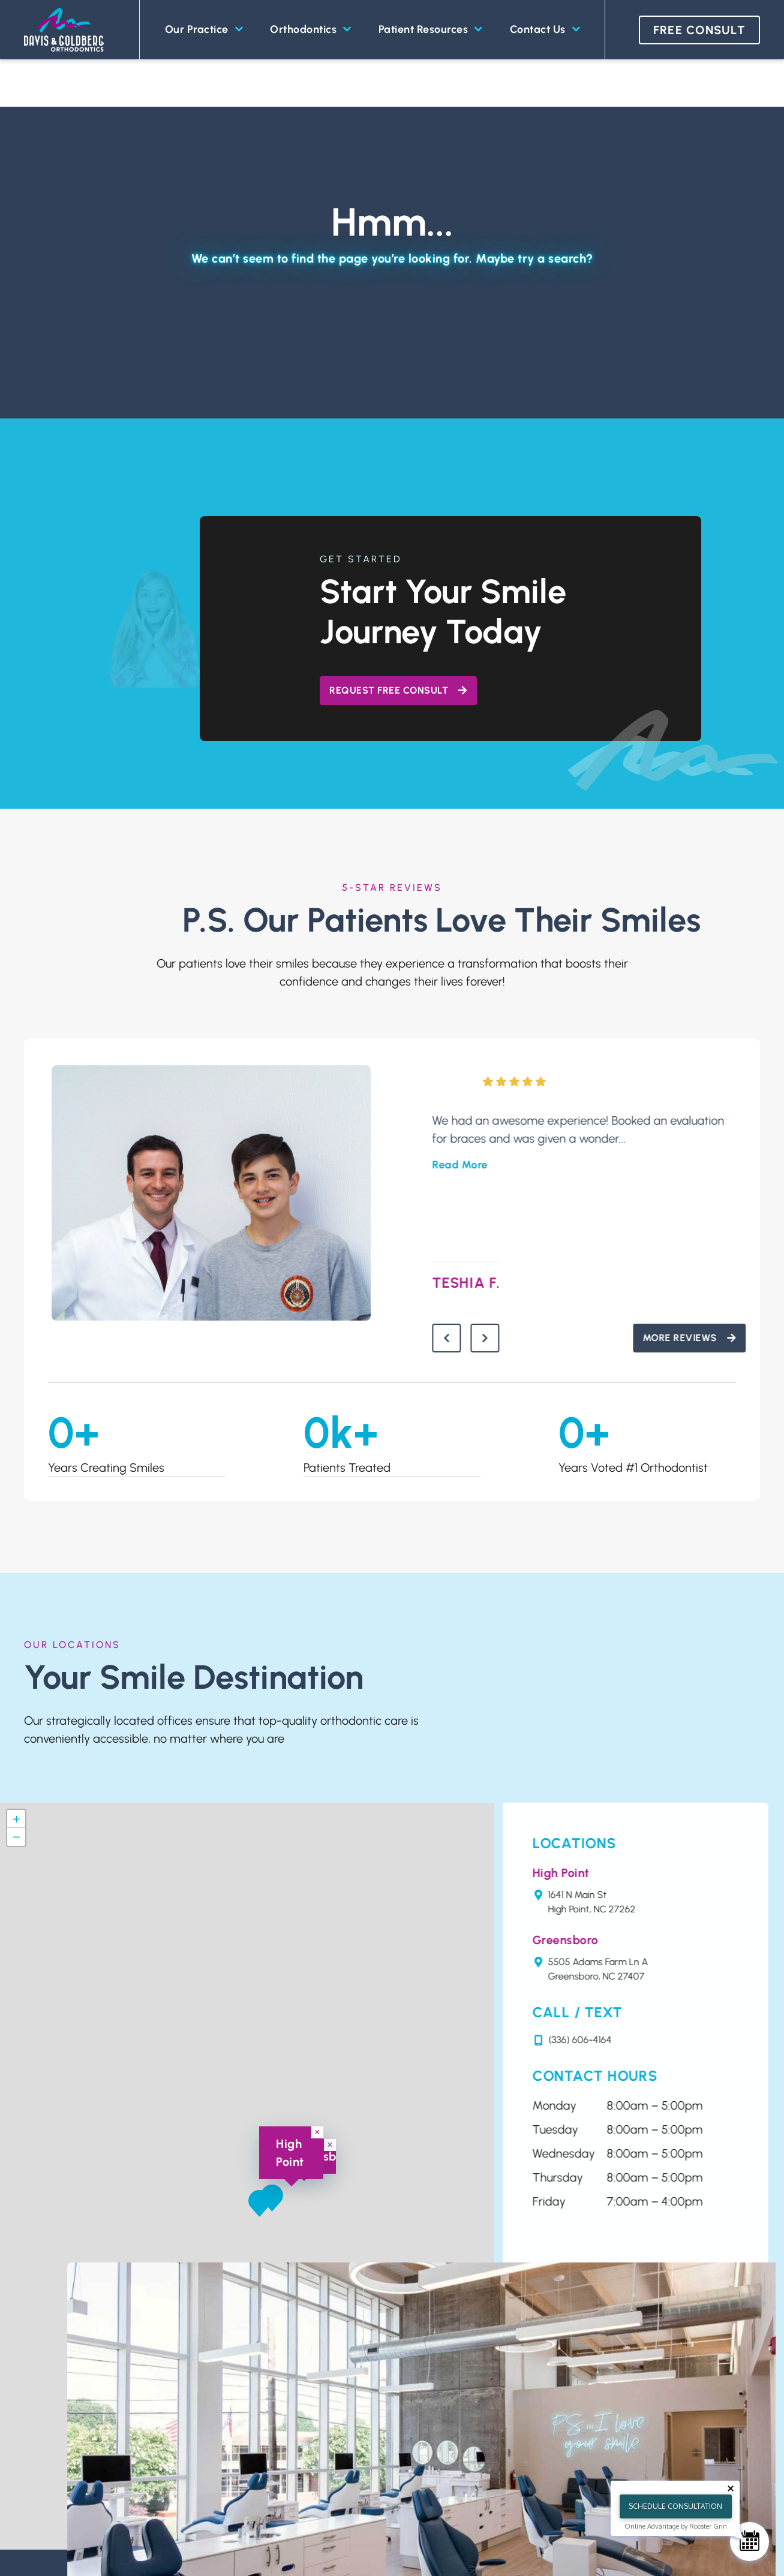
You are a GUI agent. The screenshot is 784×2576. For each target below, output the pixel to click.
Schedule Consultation (675, 2506)
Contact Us (545, 30)
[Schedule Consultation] (749, 2541)
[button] (259, 2207)
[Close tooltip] (730, 2488)
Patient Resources (431, 30)
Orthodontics (310, 30)
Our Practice (204, 30)
